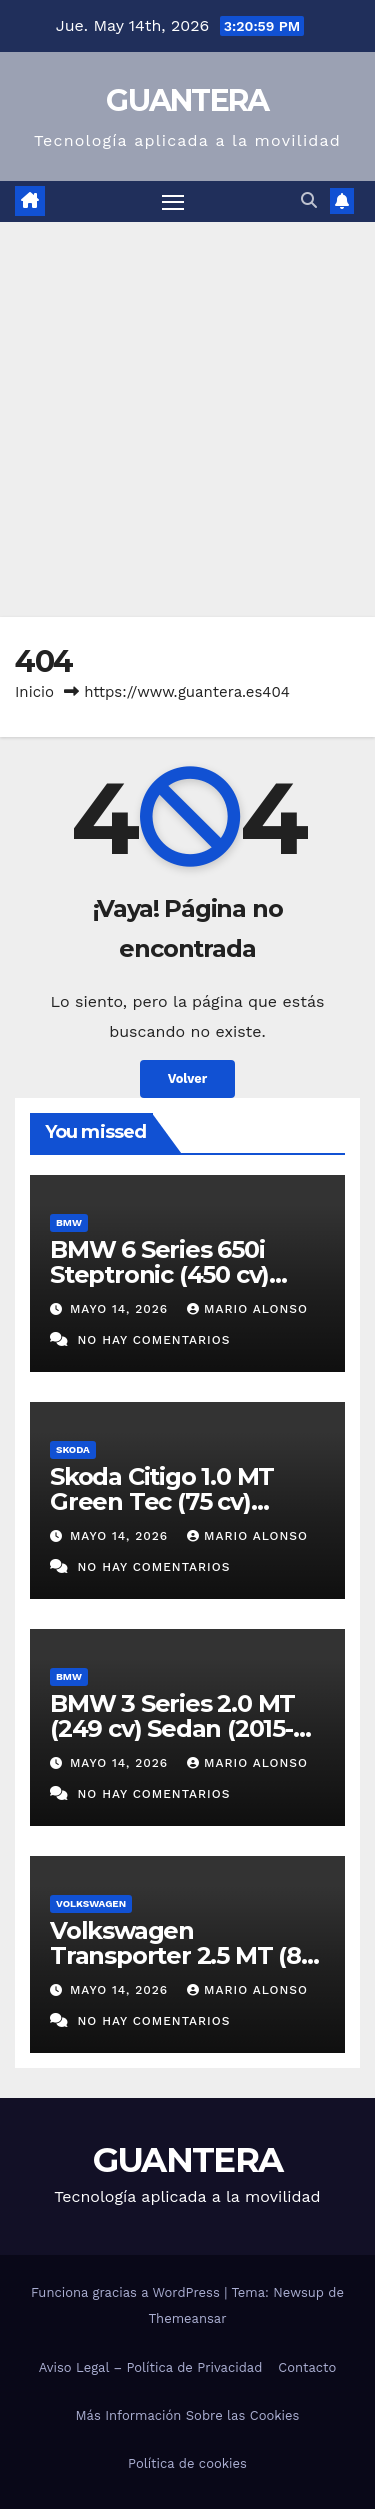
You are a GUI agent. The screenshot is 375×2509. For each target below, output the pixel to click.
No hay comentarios (153, 1340)
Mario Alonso (247, 1309)
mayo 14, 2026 (121, 1309)
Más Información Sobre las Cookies (188, 2415)
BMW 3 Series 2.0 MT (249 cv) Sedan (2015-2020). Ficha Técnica (172, 1728)
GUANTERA (187, 100)
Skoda (73, 1449)
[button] (309, 200)
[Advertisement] (187, 419)
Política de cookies (187, 2463)
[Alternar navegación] (173, 202)
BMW (69, 1222)
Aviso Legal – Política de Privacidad (151, 2367)
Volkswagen (91, 1903)
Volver (188, 1078)
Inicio (34, 692)
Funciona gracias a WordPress (127, 2292)
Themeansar (188, 2318)
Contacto (307, 2367)
